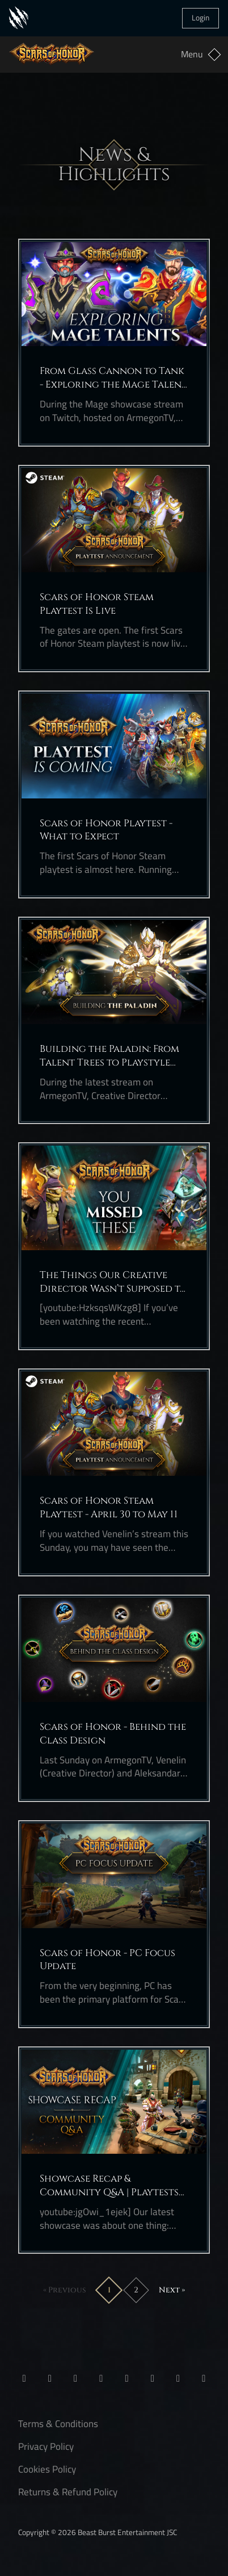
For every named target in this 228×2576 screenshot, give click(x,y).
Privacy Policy (46, 2446)
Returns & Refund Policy (67, 2492)
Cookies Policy (47, 2469)
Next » (172, 2290)
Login (200, 17)
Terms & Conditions (58, 2424)
